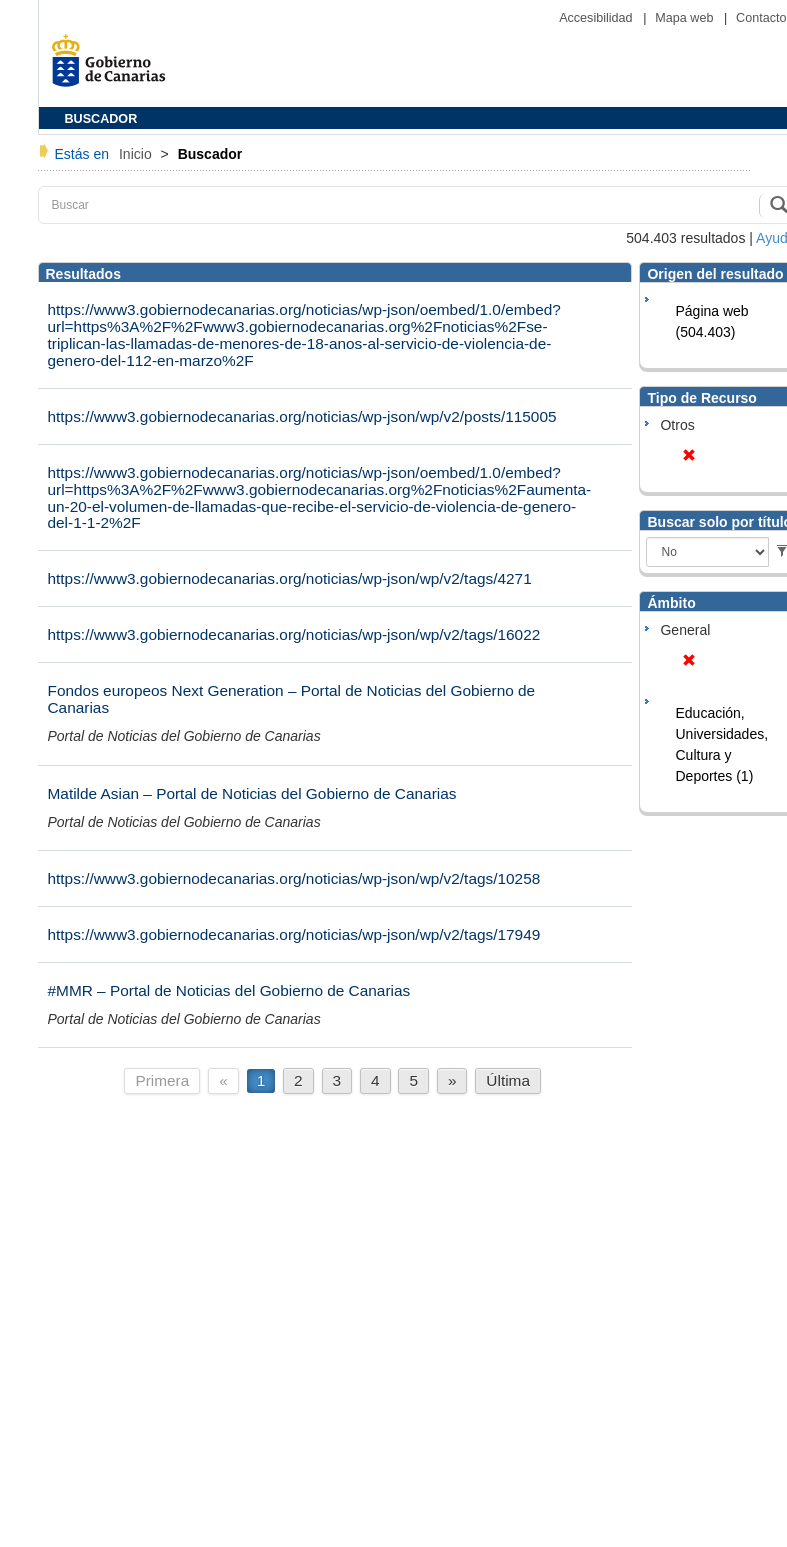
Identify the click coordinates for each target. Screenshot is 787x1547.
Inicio (137, 154)
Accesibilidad (597, 18)
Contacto (761, 18)
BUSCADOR (101, 119)
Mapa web (686, 18)
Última (508, 1080)
